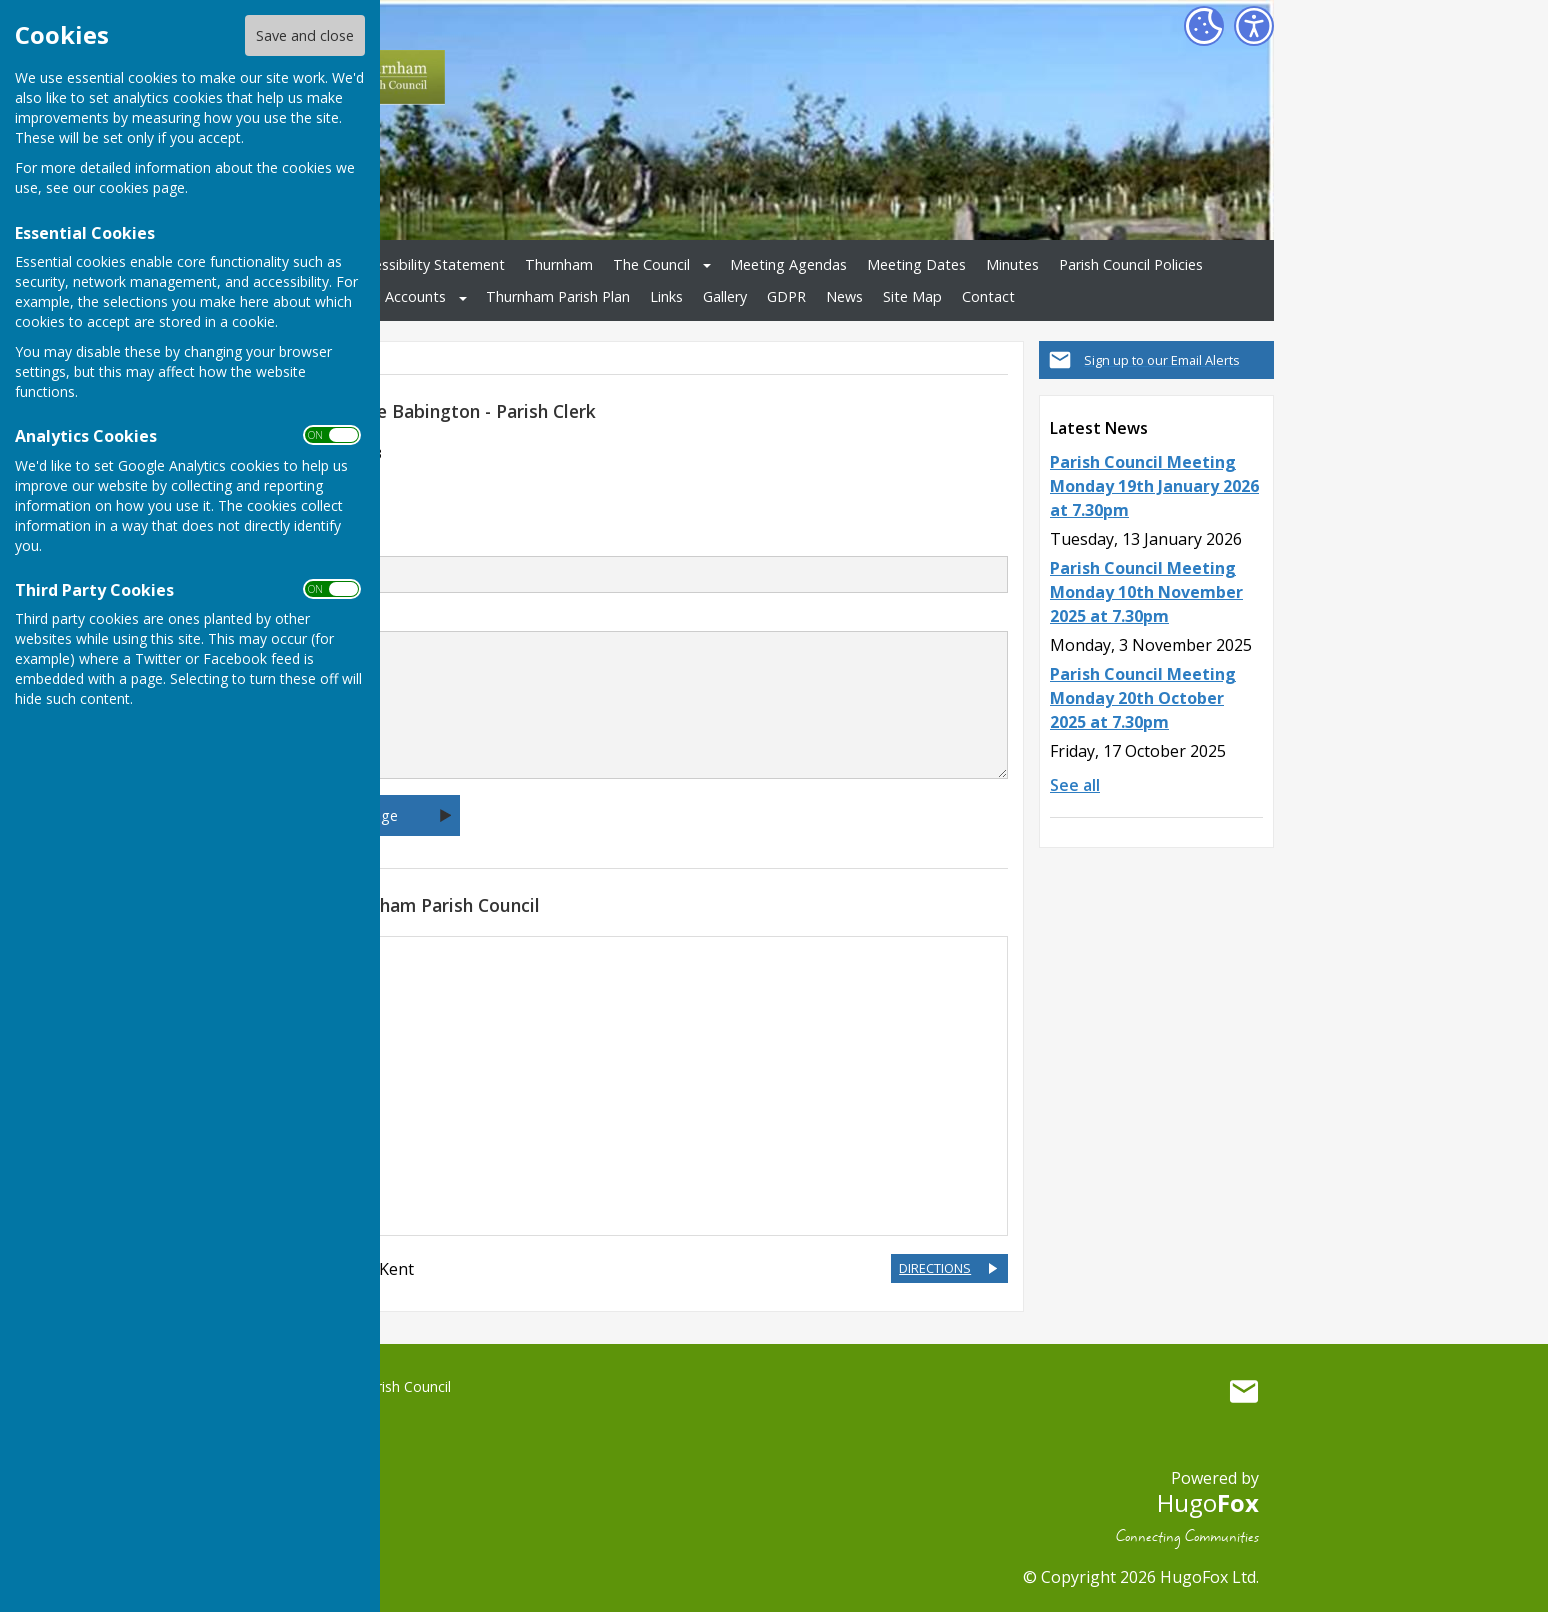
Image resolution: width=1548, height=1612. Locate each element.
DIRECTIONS (935, 1268)
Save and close (305, 35)
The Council (651, 264)
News (844, 296)
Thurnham (559, 264)
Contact (988, 296)
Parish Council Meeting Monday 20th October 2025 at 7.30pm (1143, 698)
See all (1075, 785)
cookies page (142, 187)
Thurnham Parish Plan (558, 296)
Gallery (725, 296)
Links (666, 296)
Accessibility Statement (428, 264)
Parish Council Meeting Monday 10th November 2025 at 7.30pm (1146, 592)
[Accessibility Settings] (1254, 26)
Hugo (1208, 1502)
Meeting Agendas (788, 264)
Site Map (912, 296)
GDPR (786, 296)
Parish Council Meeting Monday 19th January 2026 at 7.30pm (1154, 486)
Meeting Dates (916, 264)
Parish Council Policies (1131, 264)
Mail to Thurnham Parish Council (1244, 1391)
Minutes (1012, 264)
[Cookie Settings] (1204, 26)
